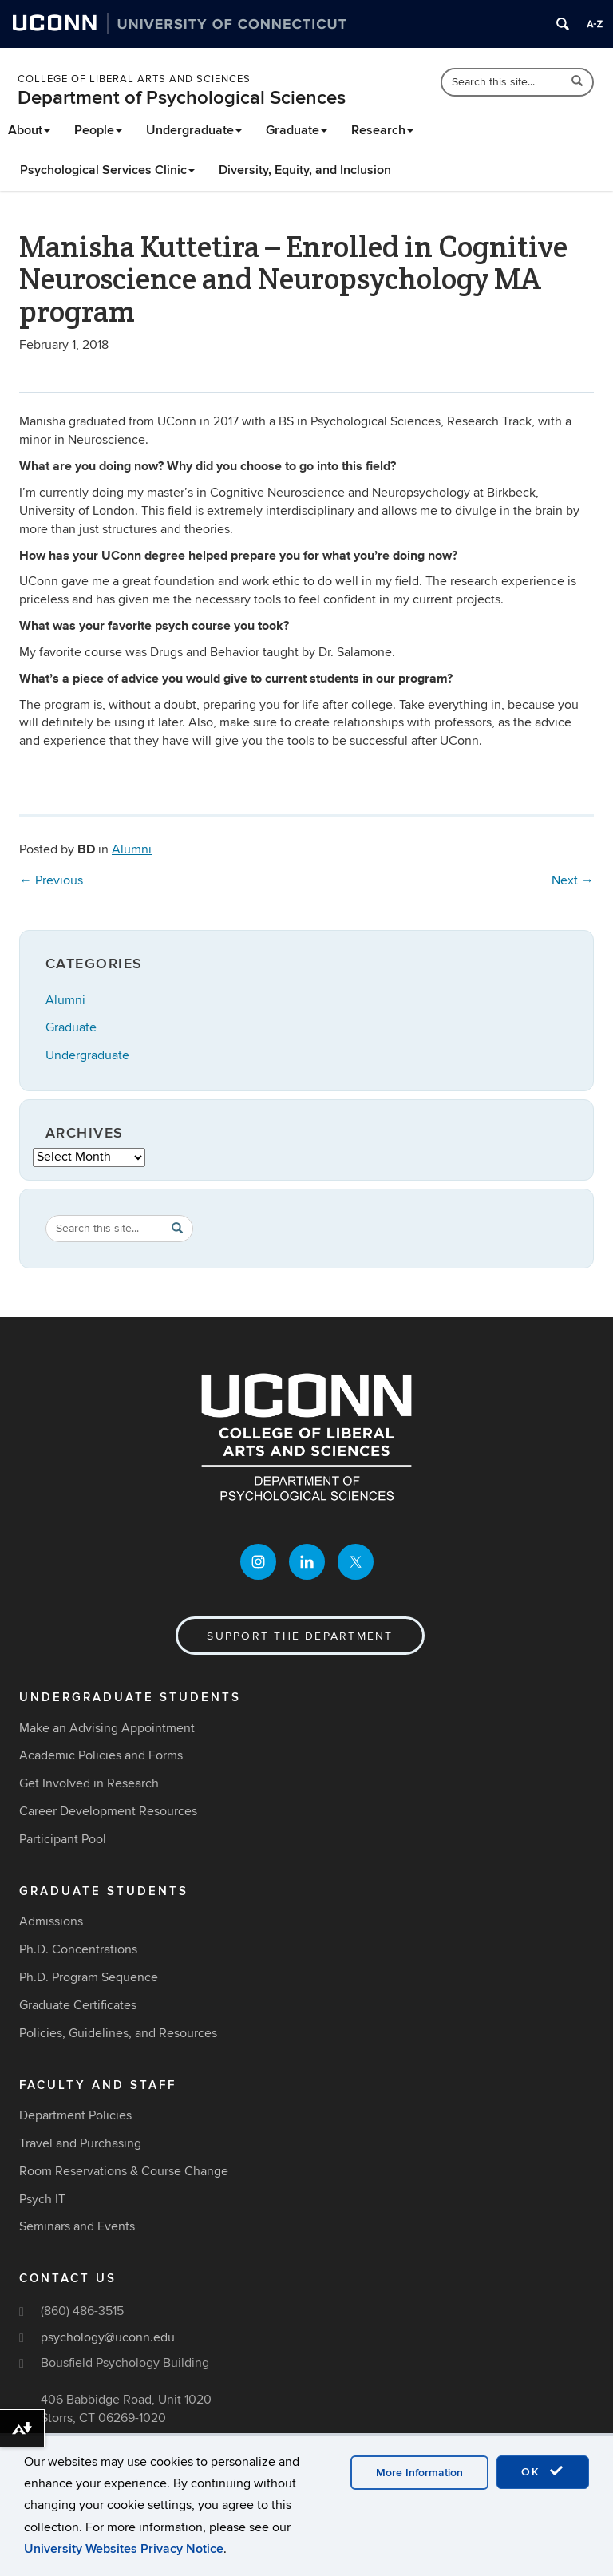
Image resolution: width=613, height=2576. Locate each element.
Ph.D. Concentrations (78, 1949)
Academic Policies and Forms (101, 1755)
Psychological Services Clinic (107, 170)
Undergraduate (194, 130)
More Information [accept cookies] (419, 2472)
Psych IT (42, 2199)
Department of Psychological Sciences (182, 97)
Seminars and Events (77, 2226)
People (98, 130)
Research (382, 130)
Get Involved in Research (89, 1783)
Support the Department (300, 1636)
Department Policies (75, 2115)
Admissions (51, 1921)
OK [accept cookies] (542, 2471)
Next (573, 880)
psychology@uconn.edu (108, 2337)
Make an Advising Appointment (107, 1728)
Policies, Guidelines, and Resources (118, 2033)
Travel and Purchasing (80, 2143)
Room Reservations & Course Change (123, 2171)
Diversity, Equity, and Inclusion (305, 170)
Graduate (296, 130)
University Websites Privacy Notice (123, 2549)
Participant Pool (62, 1839)
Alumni (132, 849)
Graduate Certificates (77, 2005)
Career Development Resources (108, 1811)
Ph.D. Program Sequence (88, 1977)
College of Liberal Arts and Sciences (134, 79)
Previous (51, 880)
